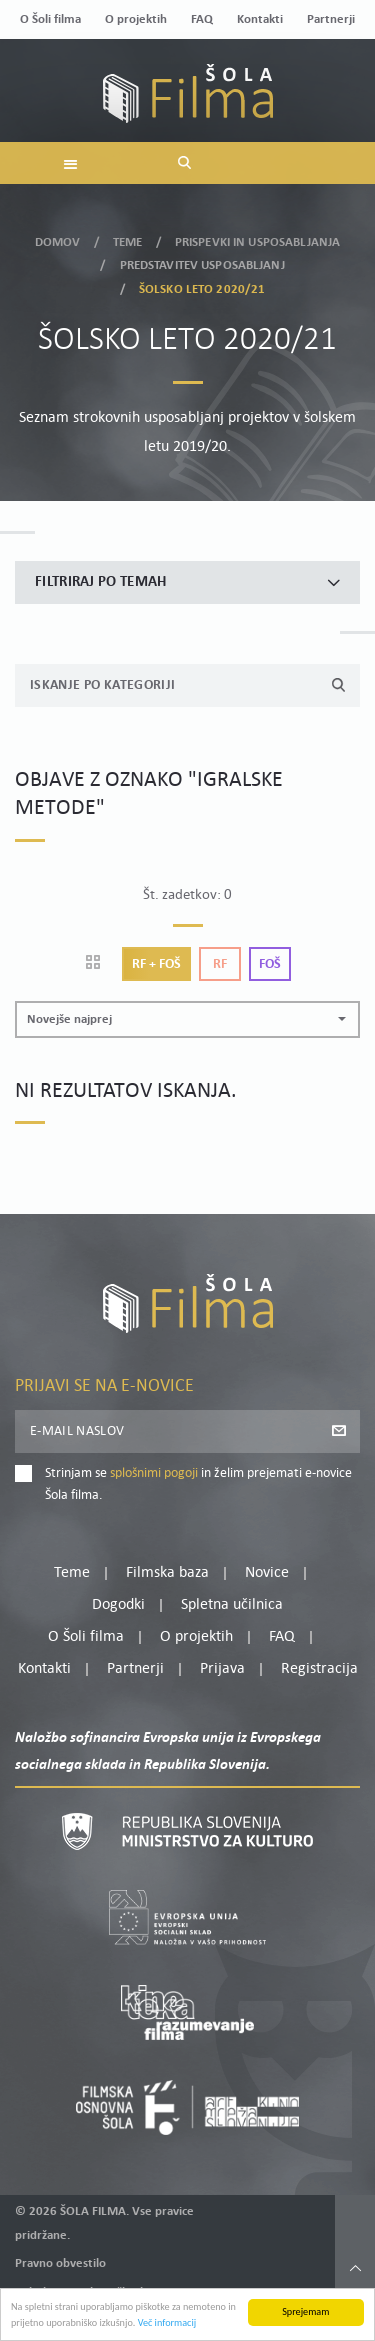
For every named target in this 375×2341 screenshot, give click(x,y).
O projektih (136, 19)
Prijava (222, 1669)
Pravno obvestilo (60, 2263)
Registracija (319, 1669)
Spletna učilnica (232, 1605)
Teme (128, 240)
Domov (58, 240)
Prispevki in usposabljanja (257, 240)
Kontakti (260, 19)
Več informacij (167, 2323)
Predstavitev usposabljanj (202, 263)
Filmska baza (167, 1573)
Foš (270, 964)
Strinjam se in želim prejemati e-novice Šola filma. (198, 1484)
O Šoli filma (50, 19)
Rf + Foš (156, 964)
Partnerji (331, 19)
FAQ (202, 19)
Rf (220, 964)
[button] (187, 1019)
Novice (267, 1573)
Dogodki (118, 1605)
